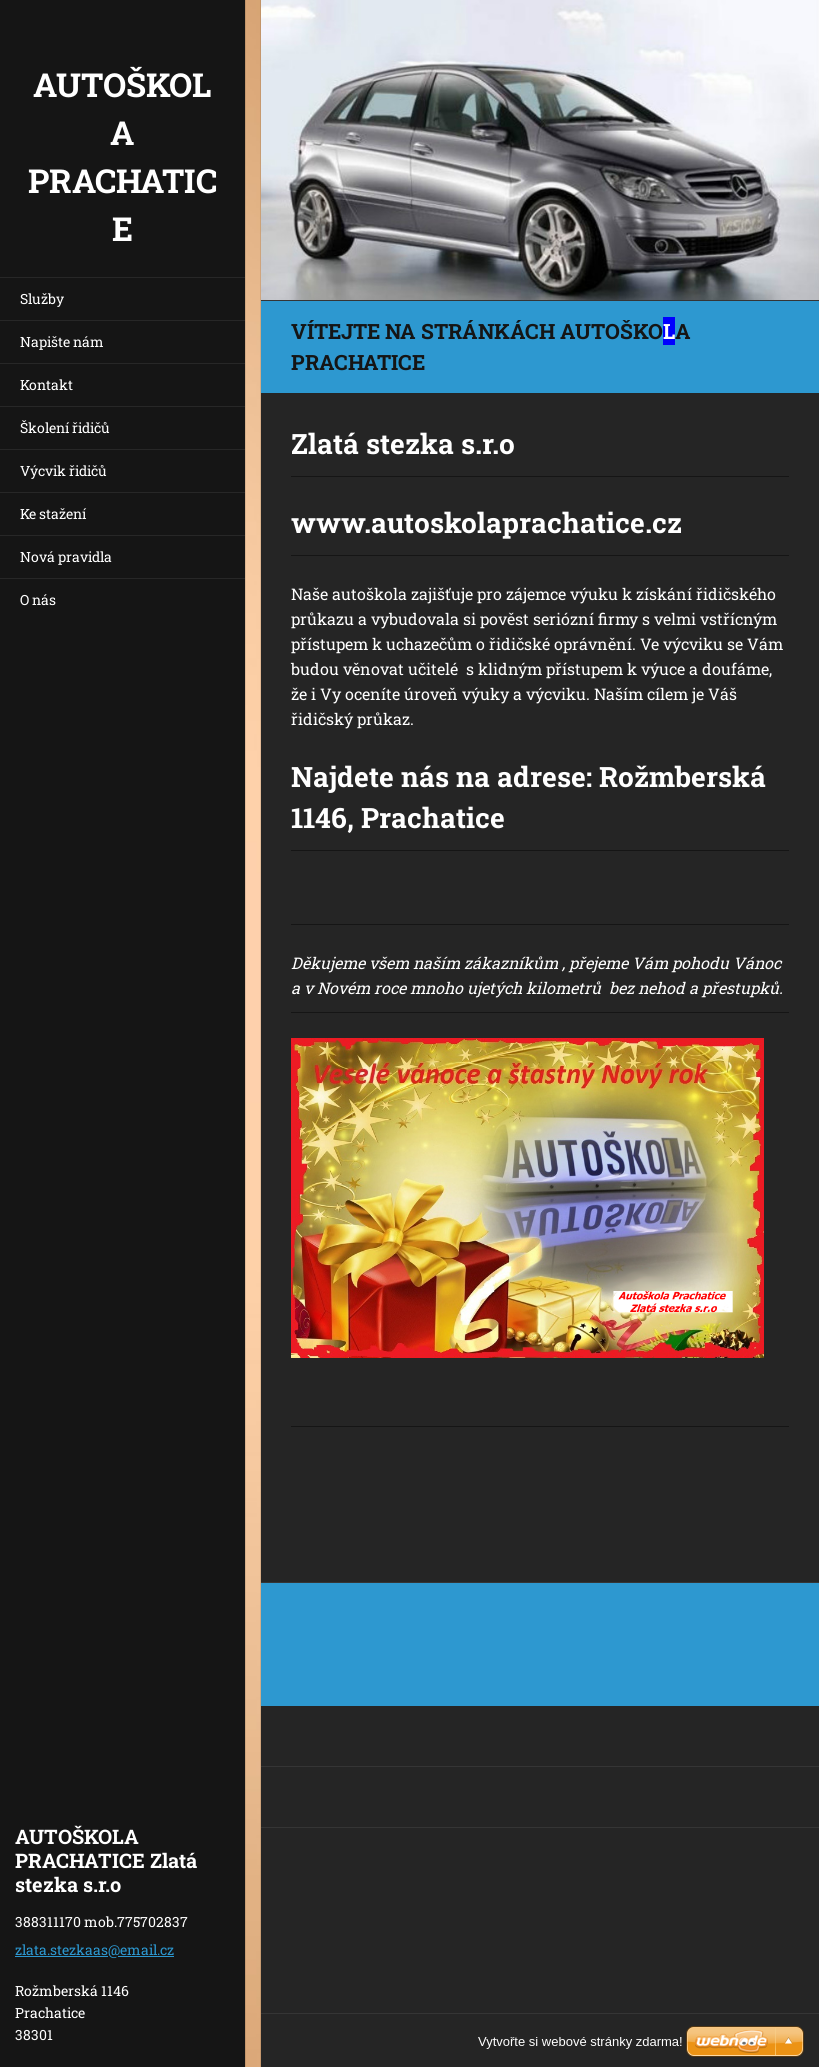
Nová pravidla (66, 556)
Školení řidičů (65, 427)
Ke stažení (53, 513)
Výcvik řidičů (63, 470)
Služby (42, 298)
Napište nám (62, 341)
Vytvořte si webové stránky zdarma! (580, 2041)
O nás (38, 599)
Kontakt (46, 384)
